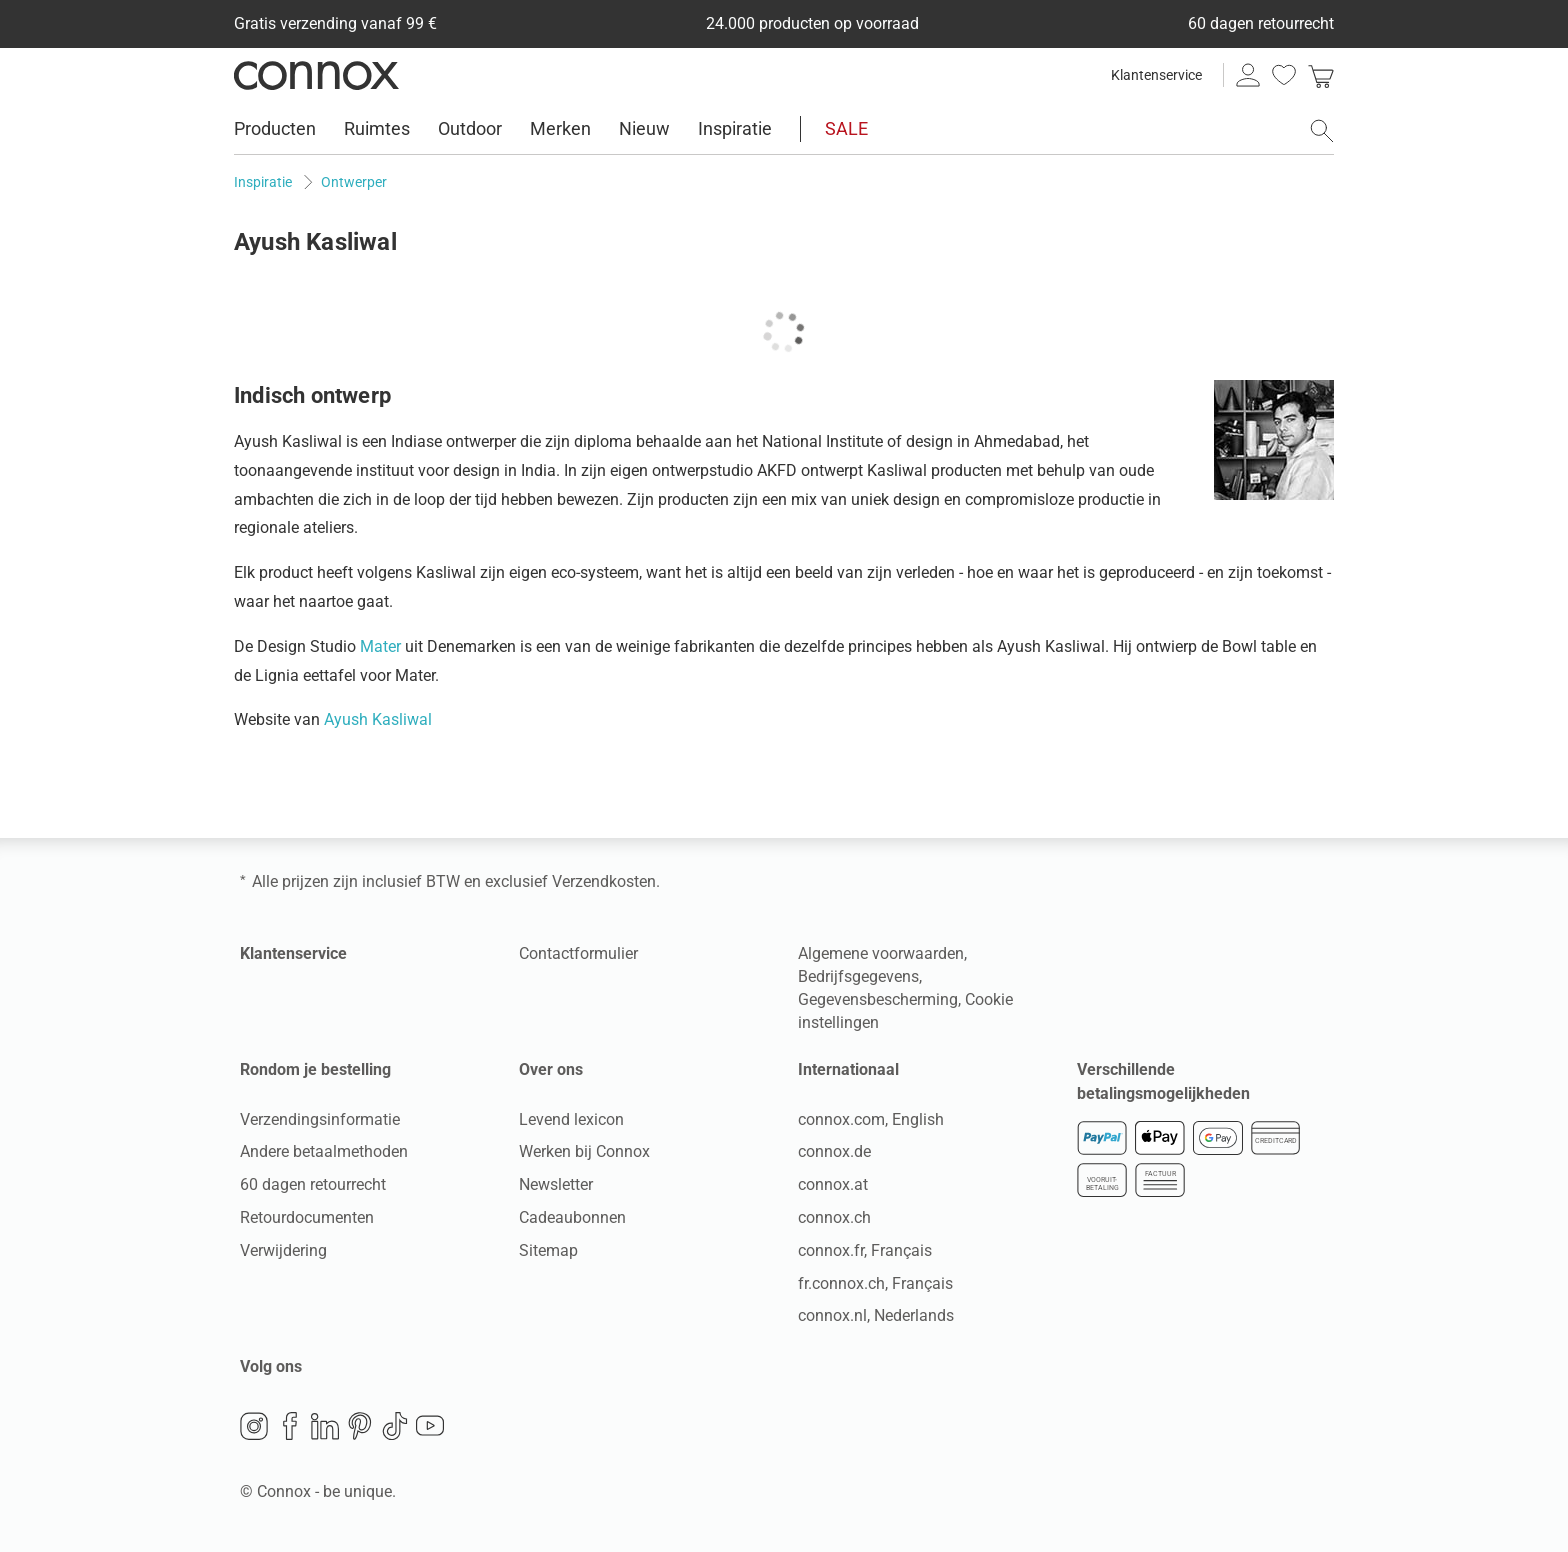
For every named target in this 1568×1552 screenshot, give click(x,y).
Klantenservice (1156, 75)
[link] (1321, 75)
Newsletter (556, 1184)
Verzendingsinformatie (320, 1119)
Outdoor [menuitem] (470, 128)
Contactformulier (578, 953)
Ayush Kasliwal (378, 719)
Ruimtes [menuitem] (377, 128)
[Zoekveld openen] (1322, 131)
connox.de (834, 1151)
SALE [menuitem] (846, 128)
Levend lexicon (571, 1119)
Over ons (551, 1069)
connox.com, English (871, 1119)
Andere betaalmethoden (324, 1151)
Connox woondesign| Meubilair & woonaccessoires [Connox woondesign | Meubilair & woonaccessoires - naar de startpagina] (316, 75)
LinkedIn (325, 1426)
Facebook (290, 1426)
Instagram (254, 1426)
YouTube (430, 1426)
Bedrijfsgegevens (858, 976)
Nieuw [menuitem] (644, 128)
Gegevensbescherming (878, 999)
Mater (380, 646)
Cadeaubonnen (572, 1217)
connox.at (833, 1184)
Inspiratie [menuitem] (735, 128)
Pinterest (360, 1426)
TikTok (395, 1426)
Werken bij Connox (584, 1151)
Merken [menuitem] (560, 128)
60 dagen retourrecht (313, 1184)
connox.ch (834, 1217)
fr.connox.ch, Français (875, 1283)
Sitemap (548, 1250)
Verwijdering (283, 1250)
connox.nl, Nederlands (876, 1315)
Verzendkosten (604, 881)
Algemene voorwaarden (881, 953)
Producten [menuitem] (275, 128)
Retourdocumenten (307, 1217)
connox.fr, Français (865, 1250)
